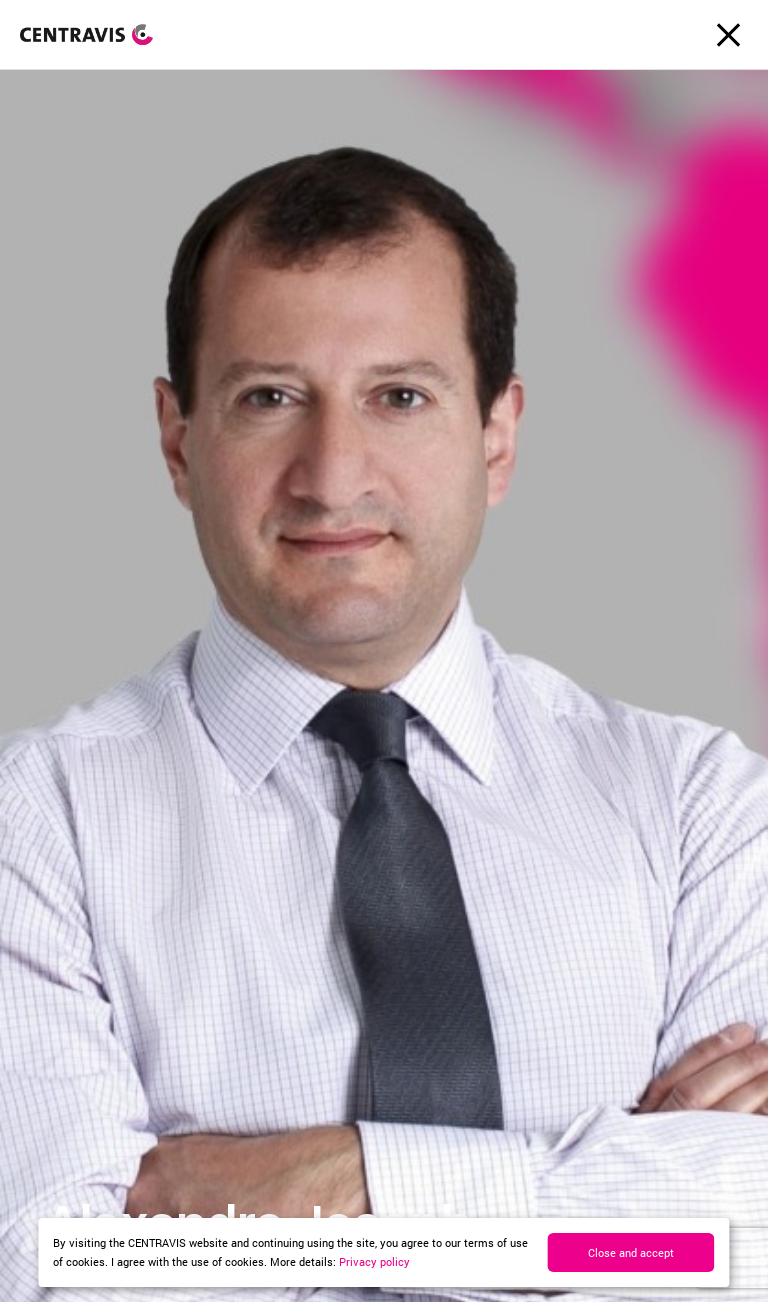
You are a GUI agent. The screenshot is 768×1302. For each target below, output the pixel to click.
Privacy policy (374, 1261)
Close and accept (631, 1252)
